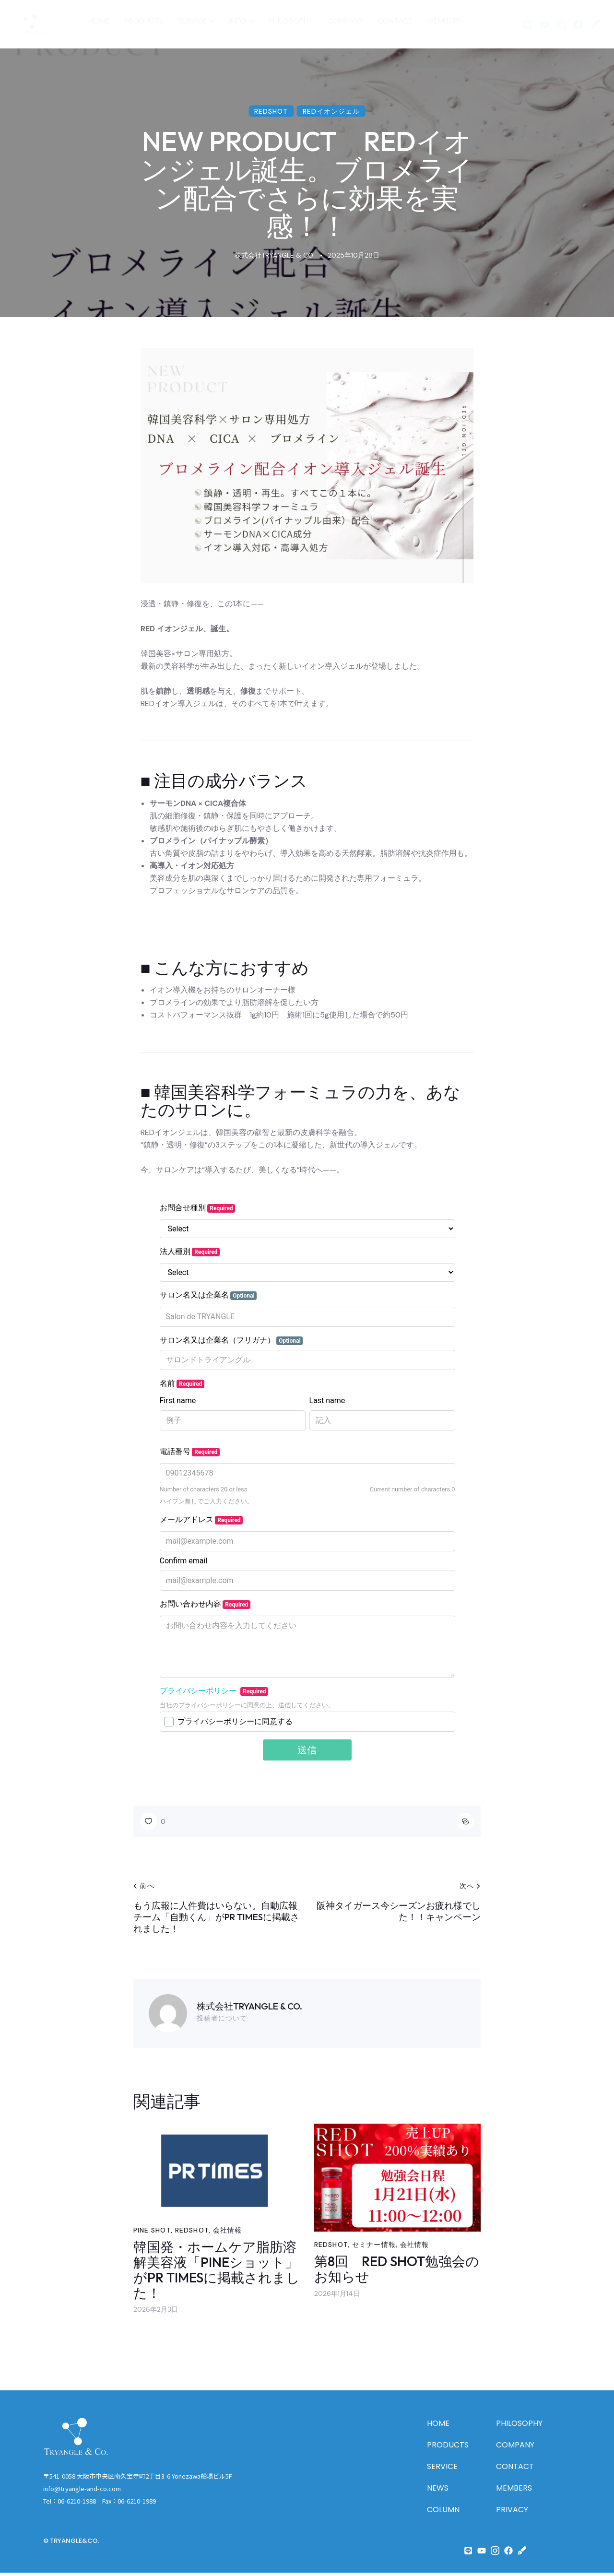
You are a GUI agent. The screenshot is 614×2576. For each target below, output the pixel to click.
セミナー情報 (374, 2248)
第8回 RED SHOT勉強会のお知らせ (396, 2272)
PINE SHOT (152, 2233)
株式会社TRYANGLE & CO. (249, 2006)
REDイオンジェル (331, 111)
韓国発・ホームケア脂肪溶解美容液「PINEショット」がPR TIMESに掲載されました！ (216, 2273)
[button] (153, 1821)
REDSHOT (271, 111)
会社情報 (227, 2233)
